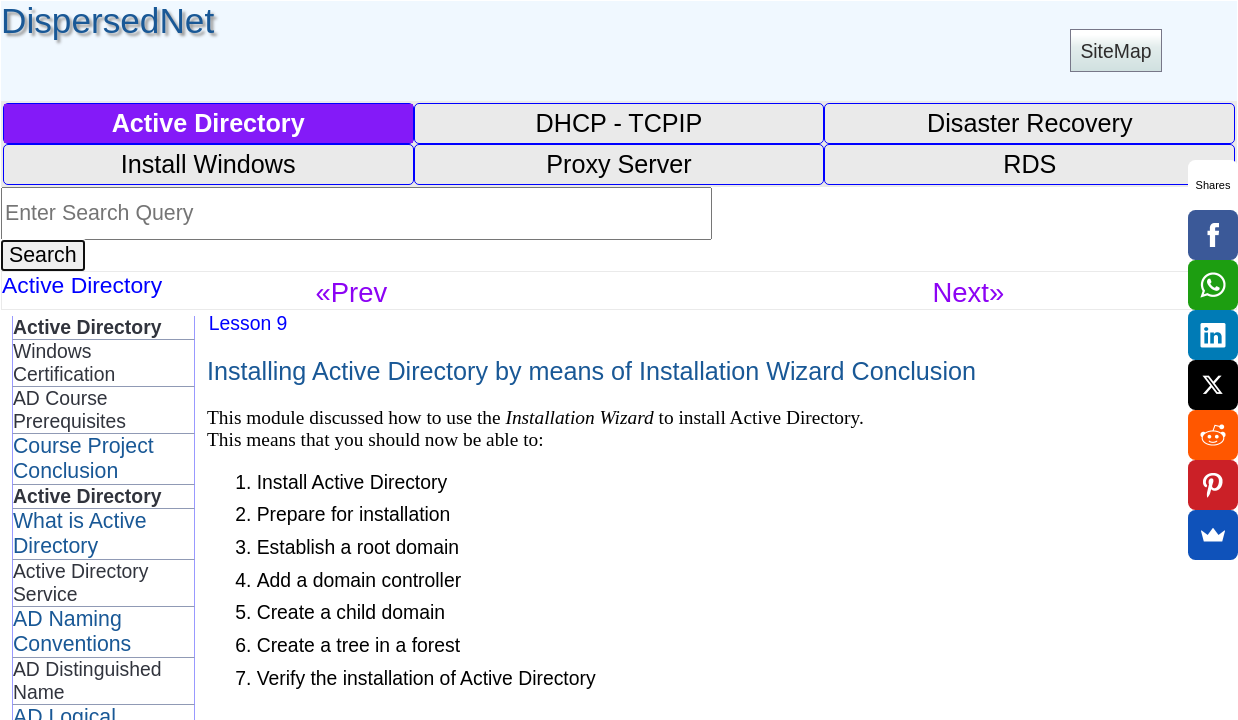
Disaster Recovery (1030, 123)
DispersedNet (107, 20)
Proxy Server (618, 164)
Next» (969, 292)
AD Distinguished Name (87, 680)
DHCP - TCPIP (619, 123)
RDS (1029, 164)
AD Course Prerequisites (69, 409)
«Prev (352, 292)
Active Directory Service (81, 582)
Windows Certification (64, 362)
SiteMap (1115, 51)
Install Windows (208, 164)
